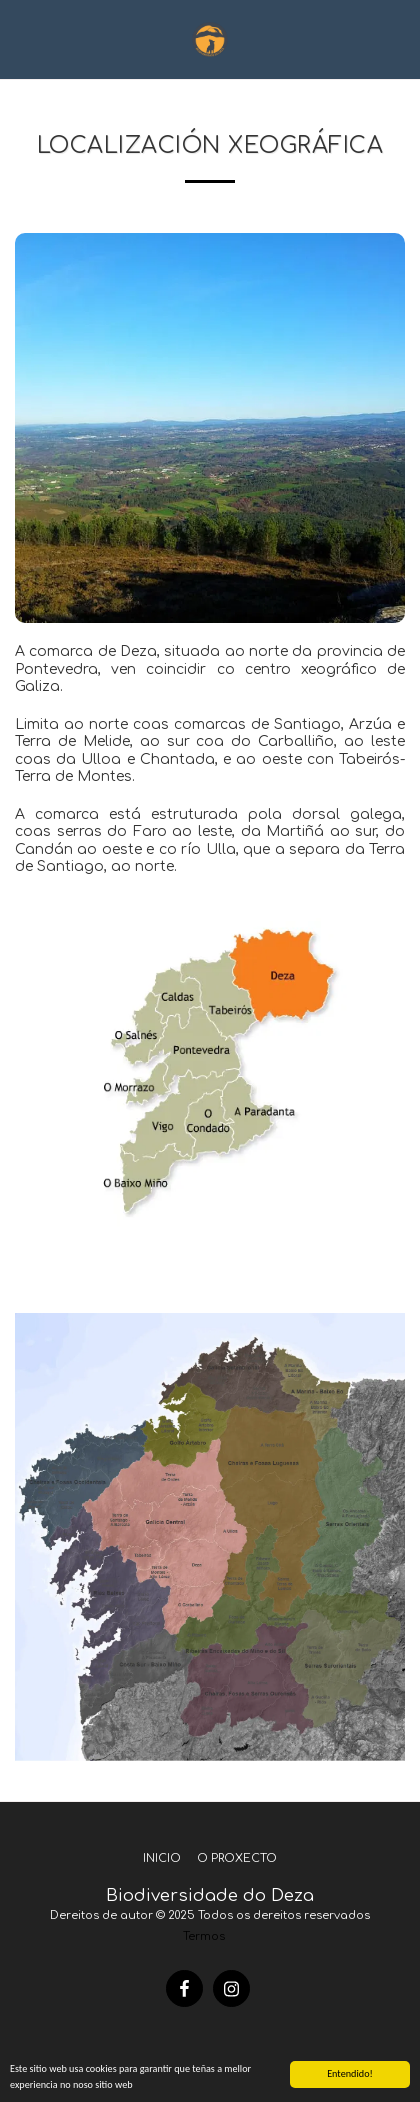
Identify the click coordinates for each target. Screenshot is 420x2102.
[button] (22, 38)
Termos (204, 1936)
